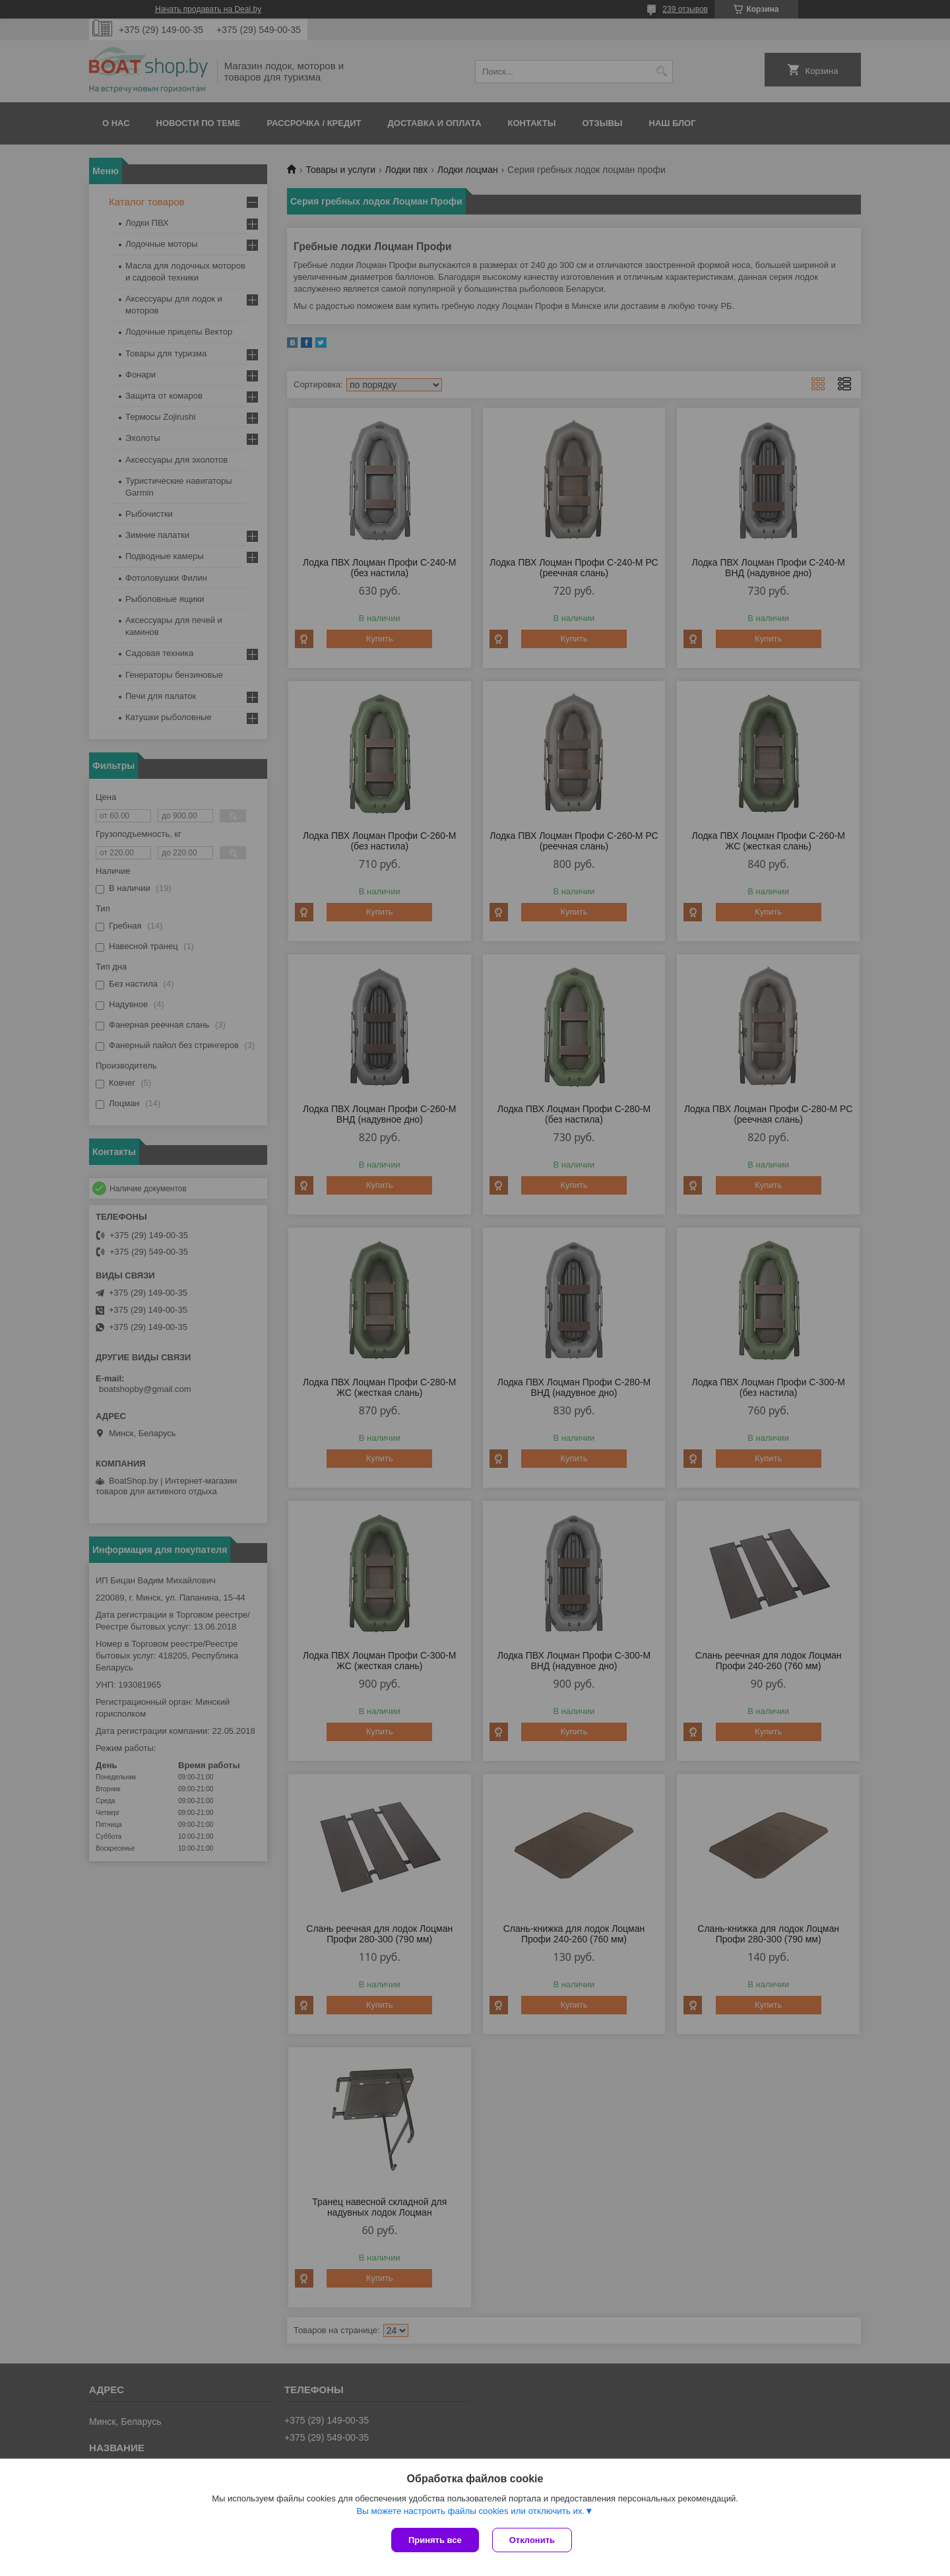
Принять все (435, 2540)
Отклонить (532, 2540)
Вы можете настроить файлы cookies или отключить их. (470, 2511)
